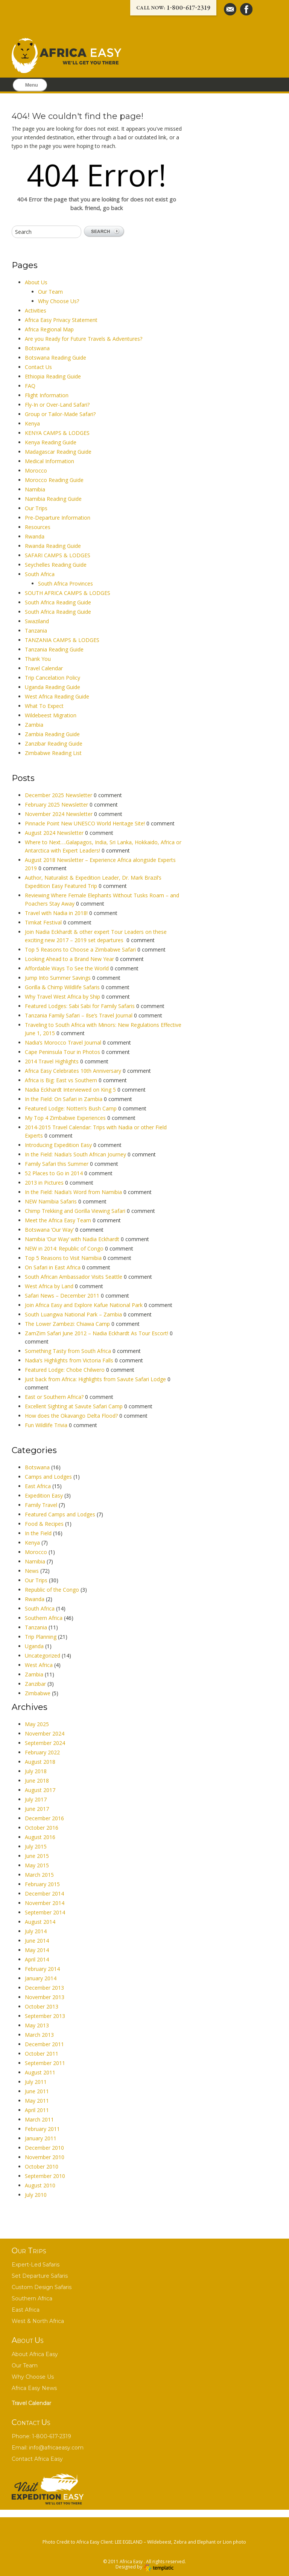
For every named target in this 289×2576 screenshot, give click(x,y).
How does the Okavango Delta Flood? (72, 1415)
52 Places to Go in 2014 (54, 1173)
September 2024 (45, 1742)
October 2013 (41, 2006)
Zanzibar (35, 1683)
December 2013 (44, 1987)
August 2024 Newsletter (55, 832)
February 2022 (42, 1752)
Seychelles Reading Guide (56, 564)
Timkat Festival (44, 922)
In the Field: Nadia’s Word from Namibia (74, 1192)
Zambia (34, 724)
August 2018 (40, 1761)
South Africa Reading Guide (58, 602)
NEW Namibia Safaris (51, 1201)
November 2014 (44, 1902)
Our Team (50, 291)
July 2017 (36, 1799)
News (32, 1570)
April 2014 (37, 1959)
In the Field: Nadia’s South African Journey (76, 1154)
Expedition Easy (44, 1495)
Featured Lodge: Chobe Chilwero (65, 1369)
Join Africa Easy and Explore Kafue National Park (84, 1305)
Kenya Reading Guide (50, 442)
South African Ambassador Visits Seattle (74, 1276)
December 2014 (44, 1893)
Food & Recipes (44, 1523)
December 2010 (44, 2147)
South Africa (40, 574)
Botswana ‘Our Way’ (50, 1229)
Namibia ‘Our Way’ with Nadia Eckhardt (73, 1239)
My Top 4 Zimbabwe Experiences (66, 1117)
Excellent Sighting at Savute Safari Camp (74, 1406)
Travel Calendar (44, 668)
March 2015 (39, 1874)
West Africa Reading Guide (57, 696)
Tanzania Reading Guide (54, 649)
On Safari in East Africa (53, 1267)
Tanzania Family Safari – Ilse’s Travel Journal (79, 1015)
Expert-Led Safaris (35, 2264)
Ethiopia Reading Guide (53, 376)
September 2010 (45, 2175)
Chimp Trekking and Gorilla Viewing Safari (76, 1210)
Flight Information (46, 395)
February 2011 (42, 2128)
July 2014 (36, 1931)
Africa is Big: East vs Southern (62, 1080)
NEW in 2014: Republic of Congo (65, 1248)
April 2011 (37, 2110)
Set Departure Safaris (40, 2275)
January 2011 (40, 2138)
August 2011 (40, 2072)
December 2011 (44, 2044)
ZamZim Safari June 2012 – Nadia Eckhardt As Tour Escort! (97, 1333)
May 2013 (37, 2025)
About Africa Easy (35, 2354)
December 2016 (44, 1818)
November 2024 (44, 1733)
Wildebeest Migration (50, 715)
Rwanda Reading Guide (53, 545)
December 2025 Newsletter (59, 795)
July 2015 (36, 1846)
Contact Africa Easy (37, 2459)
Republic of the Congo (52, 1589)
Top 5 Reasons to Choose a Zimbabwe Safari (81, 949)
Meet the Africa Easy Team (59, 1220)
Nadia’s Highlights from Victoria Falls (70, 1360)
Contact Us (38, 367)
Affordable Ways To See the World (67, 968)
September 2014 (45, 1912)
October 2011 (41, 2053)
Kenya (32, 423)
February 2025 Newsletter (57, 804)
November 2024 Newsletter (59, 813)
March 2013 (39, 2034)
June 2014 (37, 1940)
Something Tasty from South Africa (69, 1350)
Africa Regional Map (49, 329)
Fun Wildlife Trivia (47, 1425)
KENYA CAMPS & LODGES (57, 432)
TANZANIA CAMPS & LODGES (62, 640)
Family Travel (41, 1504)
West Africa (39, 1665)
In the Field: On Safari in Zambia (64, 1099)
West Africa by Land (50, 1286)
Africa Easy (132, 2561)
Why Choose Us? (58, 301)
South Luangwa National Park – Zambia (74, 1314)
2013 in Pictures (45, 1182)
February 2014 (42, 1968)
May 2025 (37, 1724)
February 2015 (42, 1884)
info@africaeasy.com (56, 2447)
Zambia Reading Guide (52, 734)
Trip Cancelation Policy (52, 677)
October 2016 (41, 1827)
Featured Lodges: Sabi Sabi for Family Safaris (80, 1006)
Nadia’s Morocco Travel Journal (64, 1042)
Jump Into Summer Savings (58, 977)
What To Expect (44, 705)
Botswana (37, 348)
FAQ (30, 385)
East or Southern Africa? (55, 1396)
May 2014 (37, 1950)
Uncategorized (42, 1655)
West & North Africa (38, 2321)
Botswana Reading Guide (55, 357)
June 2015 (37, 1855)
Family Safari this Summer (57, 1163)
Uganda (34, 1646)
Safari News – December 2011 (63, 1295)
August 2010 (40, 2185)
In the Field (38, 1533)
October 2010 (41, 2166)
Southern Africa (43, 1617)
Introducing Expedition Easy (59, 1144)
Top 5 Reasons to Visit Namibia (64, 1257)
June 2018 (37, 1780)
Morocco (36, 470)
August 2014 (40, 1921)
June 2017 (37, 1808)
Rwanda (34, 536)
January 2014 (40, 1978)
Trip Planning (40, 1636)
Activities (35, 310)
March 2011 (39, 2119)
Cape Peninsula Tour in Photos (63, 1051)
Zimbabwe (37, 1693)
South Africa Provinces (65, 583)
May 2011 (37, 2100)
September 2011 (45, 2063)
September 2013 (45, 2015)
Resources (37, 527)
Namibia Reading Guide (53, 498)
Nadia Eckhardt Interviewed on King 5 (71, 1089)
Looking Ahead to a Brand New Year (70, 958)
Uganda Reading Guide (52, 687)
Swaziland (37, 621)
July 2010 (36, 2194)
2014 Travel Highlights (52, 1061)
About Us (36, 282)
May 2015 (37, 1865)
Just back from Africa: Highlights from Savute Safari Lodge (96, 1379)
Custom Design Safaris (41, 2287)
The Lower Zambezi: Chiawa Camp (68, 1323)
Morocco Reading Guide (54, 479)
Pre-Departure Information (57, 517)
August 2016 (40, 1837)
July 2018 (36, 1771)
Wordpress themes (158, 2568)
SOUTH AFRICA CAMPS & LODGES (67, 592)
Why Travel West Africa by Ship (63, 996)
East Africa (38, 1486)
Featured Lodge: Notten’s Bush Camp (71, 1108)
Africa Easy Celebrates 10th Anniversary (74, 1070)
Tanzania (36, 630)
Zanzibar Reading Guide (53, 743)
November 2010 (44, 2157)
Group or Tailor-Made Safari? (60, 414)
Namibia (35, 489)
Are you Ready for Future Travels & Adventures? (83, 338)
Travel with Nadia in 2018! (57, 913)
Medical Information (49, 461)
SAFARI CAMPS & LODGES (57, 555)
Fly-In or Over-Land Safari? (57, 404)
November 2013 (44, 1997)
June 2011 (37, 2091)
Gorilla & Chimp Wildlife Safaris (63, 987)
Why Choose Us (33, 2376)
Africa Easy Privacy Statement (61, 319)
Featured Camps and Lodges (60, 1514)
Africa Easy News (34, 2388)
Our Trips (36, 508)
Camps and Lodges (48, 1476)
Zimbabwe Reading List (53, 752)
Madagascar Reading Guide (58, 451)
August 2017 (40, 1790)
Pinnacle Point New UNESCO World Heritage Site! (85, 823)
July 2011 (36, 2081)
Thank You (38, 658)
